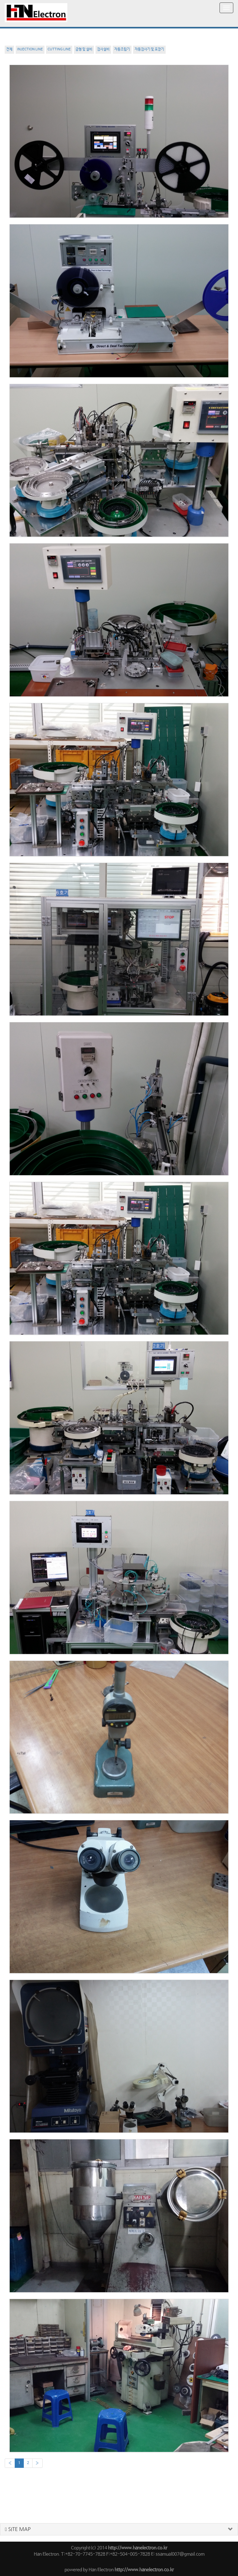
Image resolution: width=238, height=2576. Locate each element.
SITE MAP (18, 2529)
